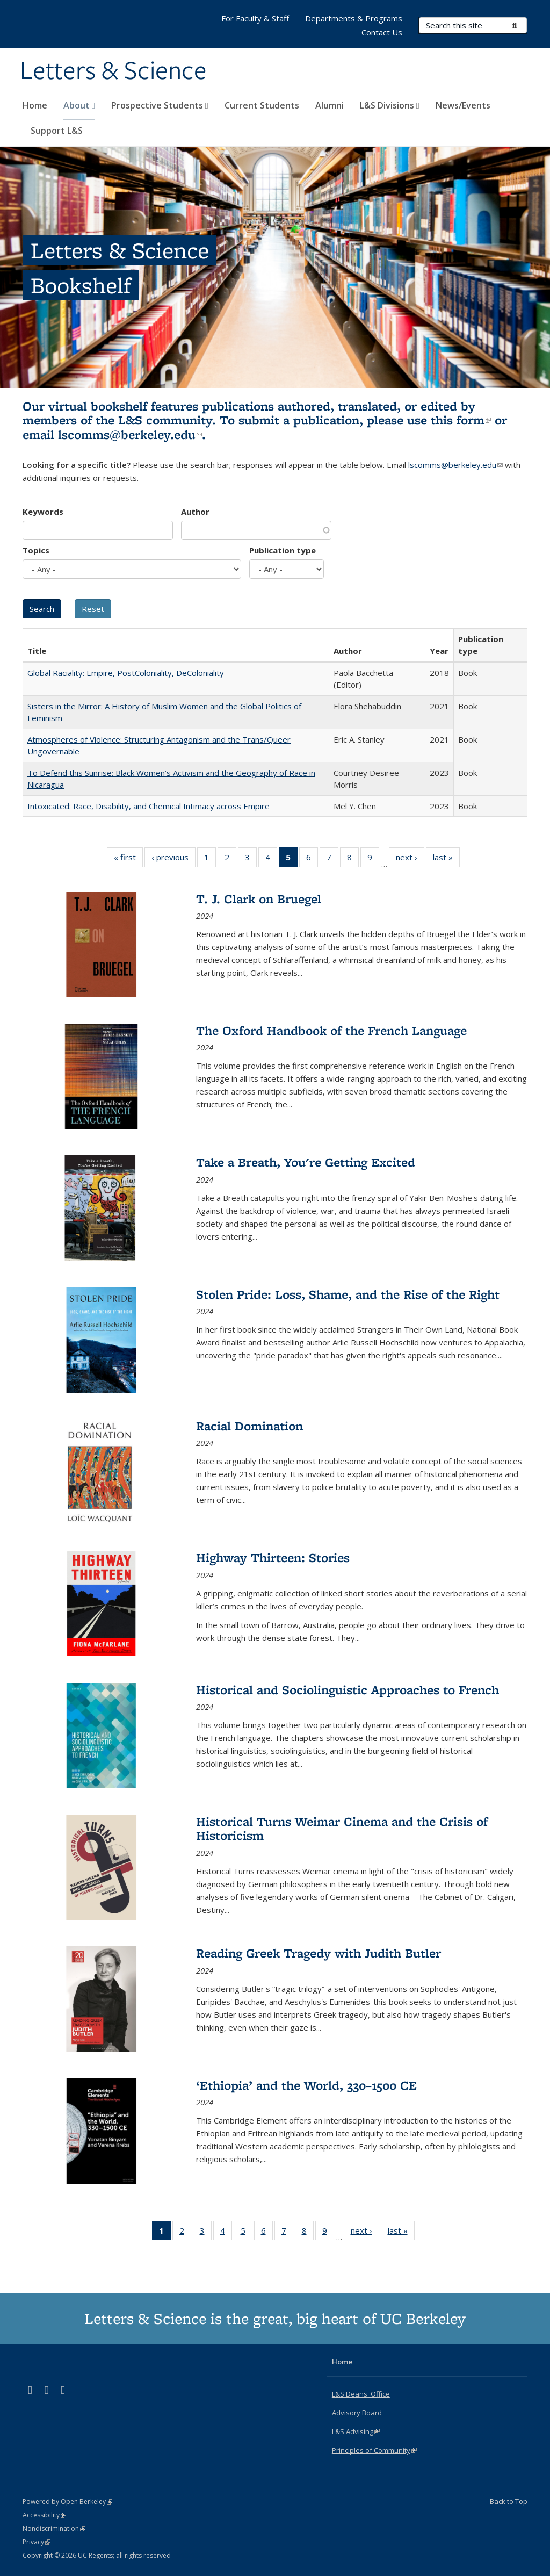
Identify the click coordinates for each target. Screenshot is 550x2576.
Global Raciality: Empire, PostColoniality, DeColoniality (125, 672)
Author (195, 511)
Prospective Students (159, 105)
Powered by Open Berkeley (67, 2501)
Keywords (43, 511)
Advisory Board (357, 2412)
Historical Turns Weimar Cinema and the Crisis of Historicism (342, 1828)
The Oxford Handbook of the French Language (331, 1030)
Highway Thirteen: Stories (273, 1557)
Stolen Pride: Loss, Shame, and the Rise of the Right (348, 1294)
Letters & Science (113, 71)
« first (128, 859)
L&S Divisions (389, 105)
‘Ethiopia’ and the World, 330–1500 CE (306, 2085)
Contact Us (381, 32)
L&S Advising (356, 2431)
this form (461, 420)
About (79, 105)
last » (446, 859)
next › (410, 859)
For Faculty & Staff (255, 18)
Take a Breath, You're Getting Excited (305, 1162)
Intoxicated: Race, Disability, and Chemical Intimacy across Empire (148, 806)
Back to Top (508, 2501)
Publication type (282, 550)
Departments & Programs (353, 18)
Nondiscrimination (54, 2528)
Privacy (36, 2541)
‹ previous (173, 859)
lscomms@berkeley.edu (130, 434)
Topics (36, 550)
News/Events (463, 105)
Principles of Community (374, 2450)
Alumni (329, 105)
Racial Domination (249, 1425)
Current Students (262, 105)
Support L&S (57, 130)
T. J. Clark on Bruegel (258, 898)
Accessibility (44, 2515)
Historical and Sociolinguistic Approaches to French (347, 1689)
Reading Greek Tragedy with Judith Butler (318, 1953)
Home (35, 105)
